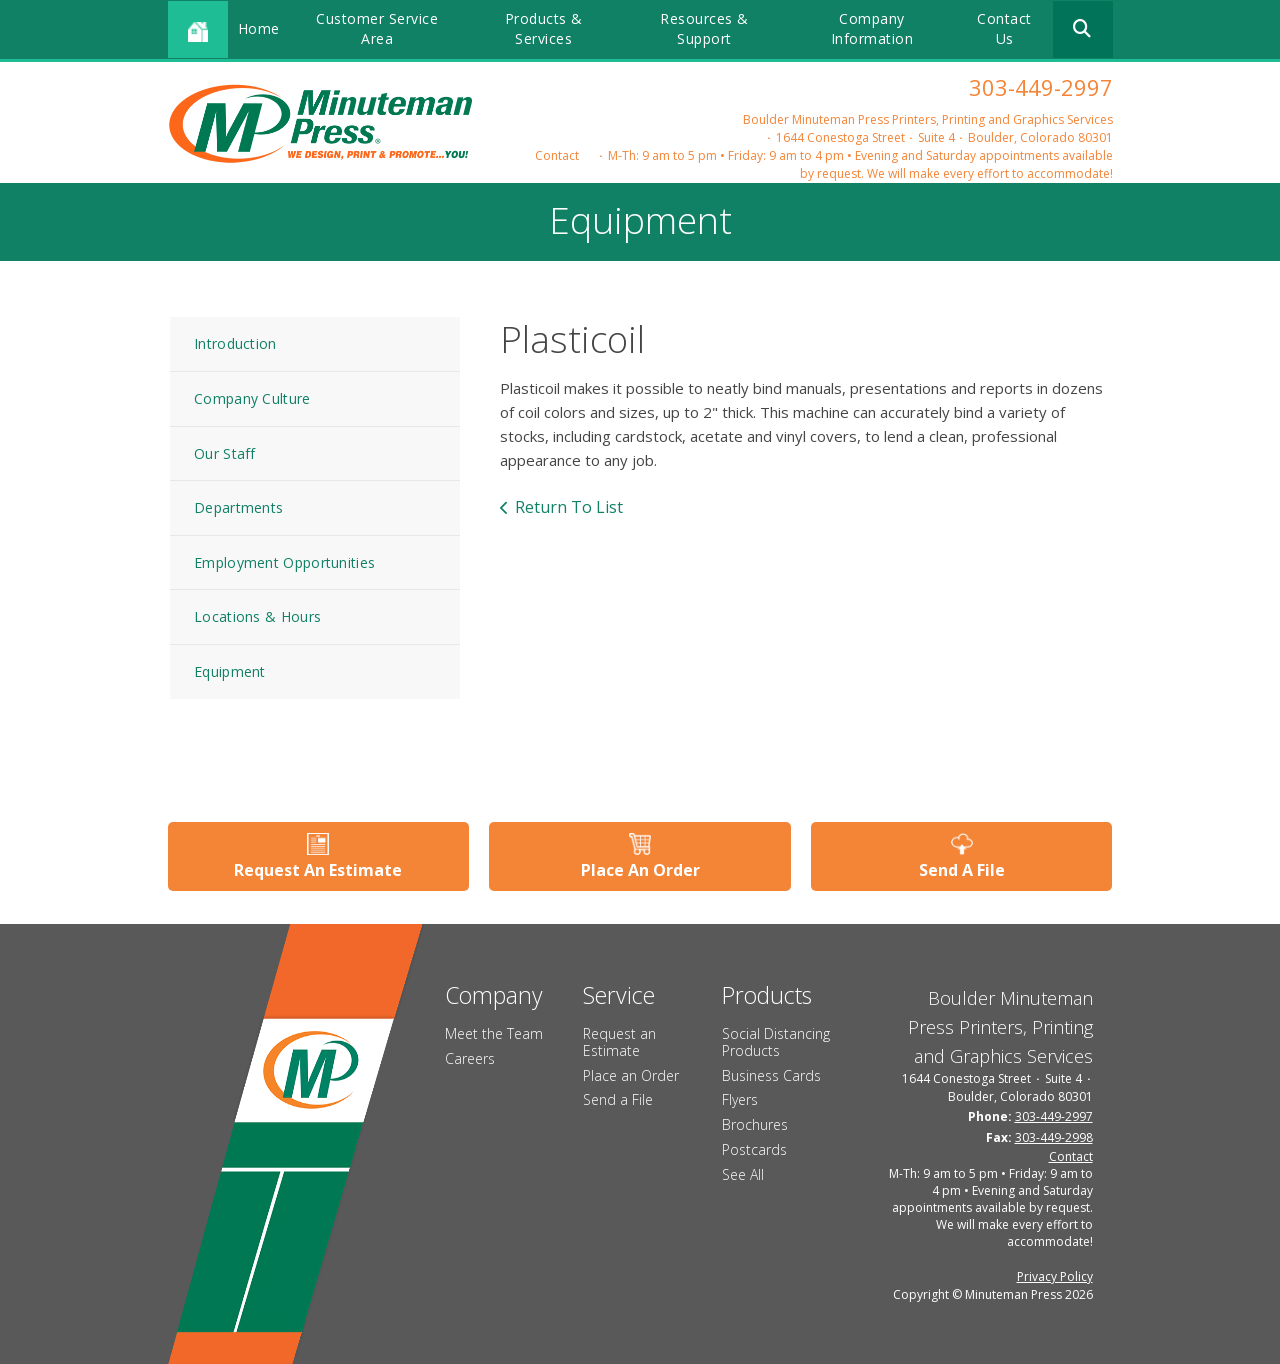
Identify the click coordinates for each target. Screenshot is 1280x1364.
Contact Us (1004, 28)
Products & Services (544, 28)
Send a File (618, 1099)
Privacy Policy (1055, 1276)
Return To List (569, 507)
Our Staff (225, 453)
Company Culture (252, 398)
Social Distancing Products (776, 1042)
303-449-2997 (1041, 87)
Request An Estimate (318, 870)
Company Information (872, 28)
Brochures (755, 1124)
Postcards (754, 1149)
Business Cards (771, 1075)
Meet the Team (494, 1033)
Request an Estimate (619, 1042)
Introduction (235, 343)
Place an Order (631, 1075)
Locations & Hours (257, 616)
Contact (557, 155)
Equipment (230, 671)
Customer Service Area (377, 28)
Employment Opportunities (284, 562)
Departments (238, 507)
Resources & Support (704, 28)
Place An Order (640, 870)
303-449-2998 (1054, 1137)
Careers (470, 1058)
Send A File (962, 870)
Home (259, 28)
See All (743, 1174)
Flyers (740, 1099)
